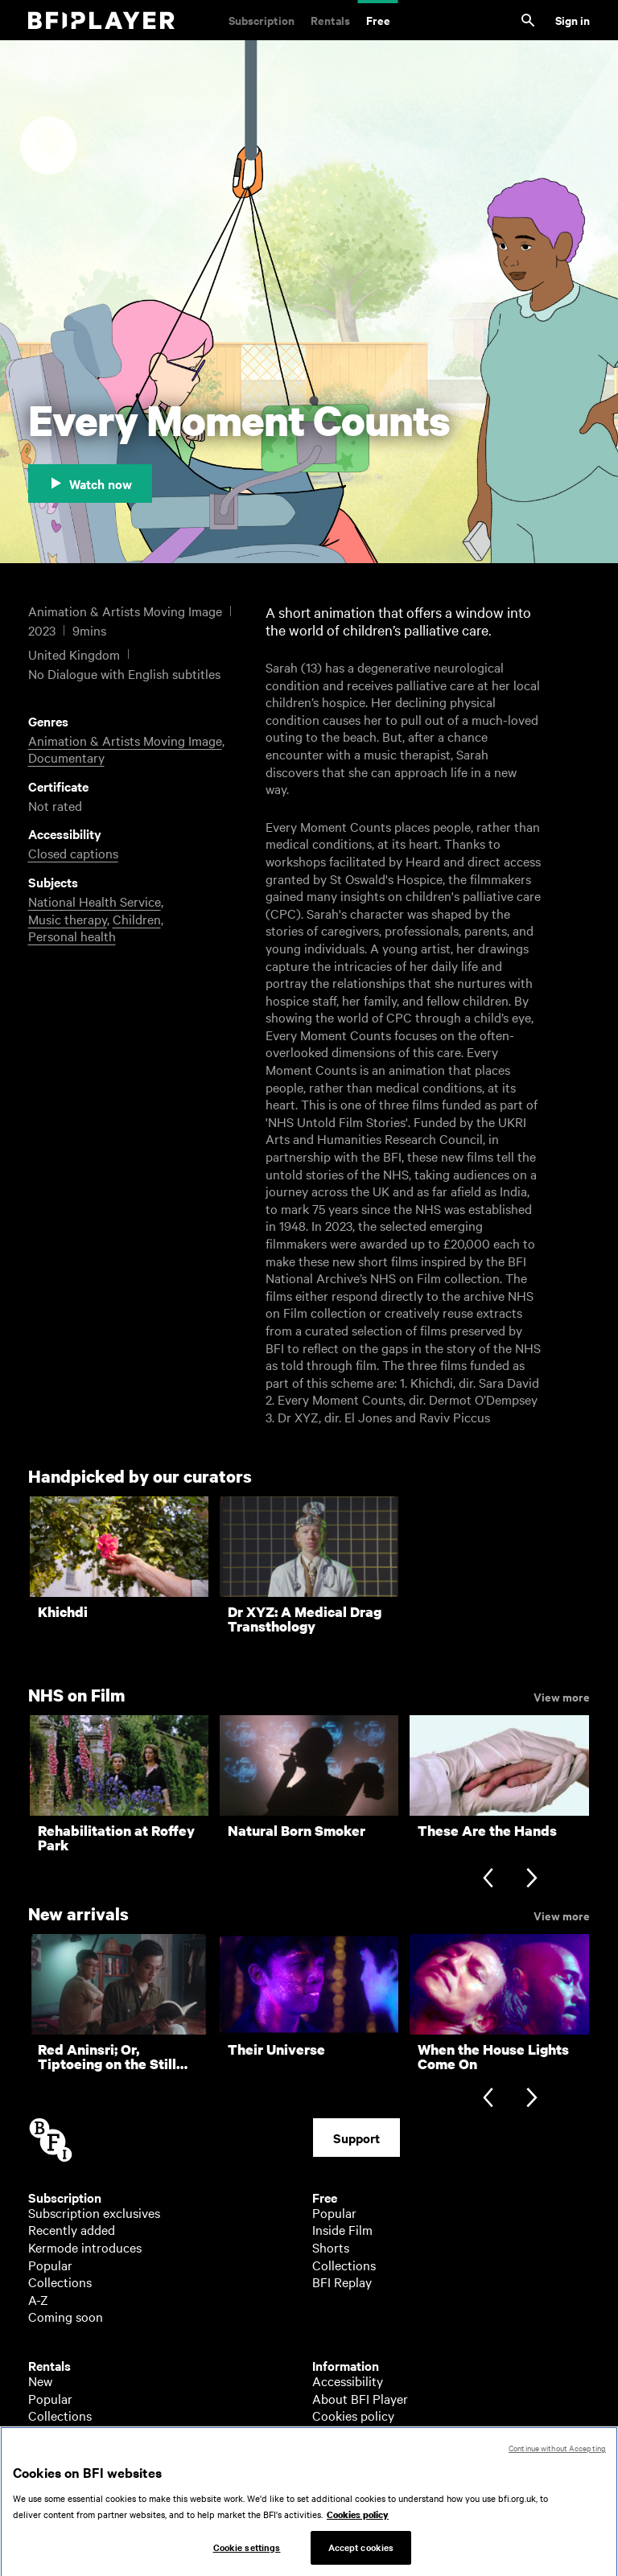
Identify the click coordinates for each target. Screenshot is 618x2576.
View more (562, 1696)
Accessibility (347, 2380)
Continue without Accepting (557, 2461)
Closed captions (73, 853)
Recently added (71, 2229)
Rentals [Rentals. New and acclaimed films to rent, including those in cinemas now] (330, 19)
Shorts (330, 2247)
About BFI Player (360, 2398)
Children (137, 919)
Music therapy (67, 919)
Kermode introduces (85, 2247)
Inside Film (342, 2229)
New (40, 2380)
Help (325, 2433)
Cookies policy (353, 2415)
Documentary (66, 757)
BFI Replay (342, 2281)
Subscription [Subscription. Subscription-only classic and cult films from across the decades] (262, 19)
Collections (60, 2281)
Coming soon (65, 2316)
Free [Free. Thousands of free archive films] (378, 19)
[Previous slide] (488, 1879)
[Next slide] (531, 1879)
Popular (50, 2265)
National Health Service (94, 901)
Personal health (72, 935)
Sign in (572, 19)
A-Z (38, 2299)
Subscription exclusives (94, 2212)
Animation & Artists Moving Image (125, 740)
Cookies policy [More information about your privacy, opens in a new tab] (358, 2527)
